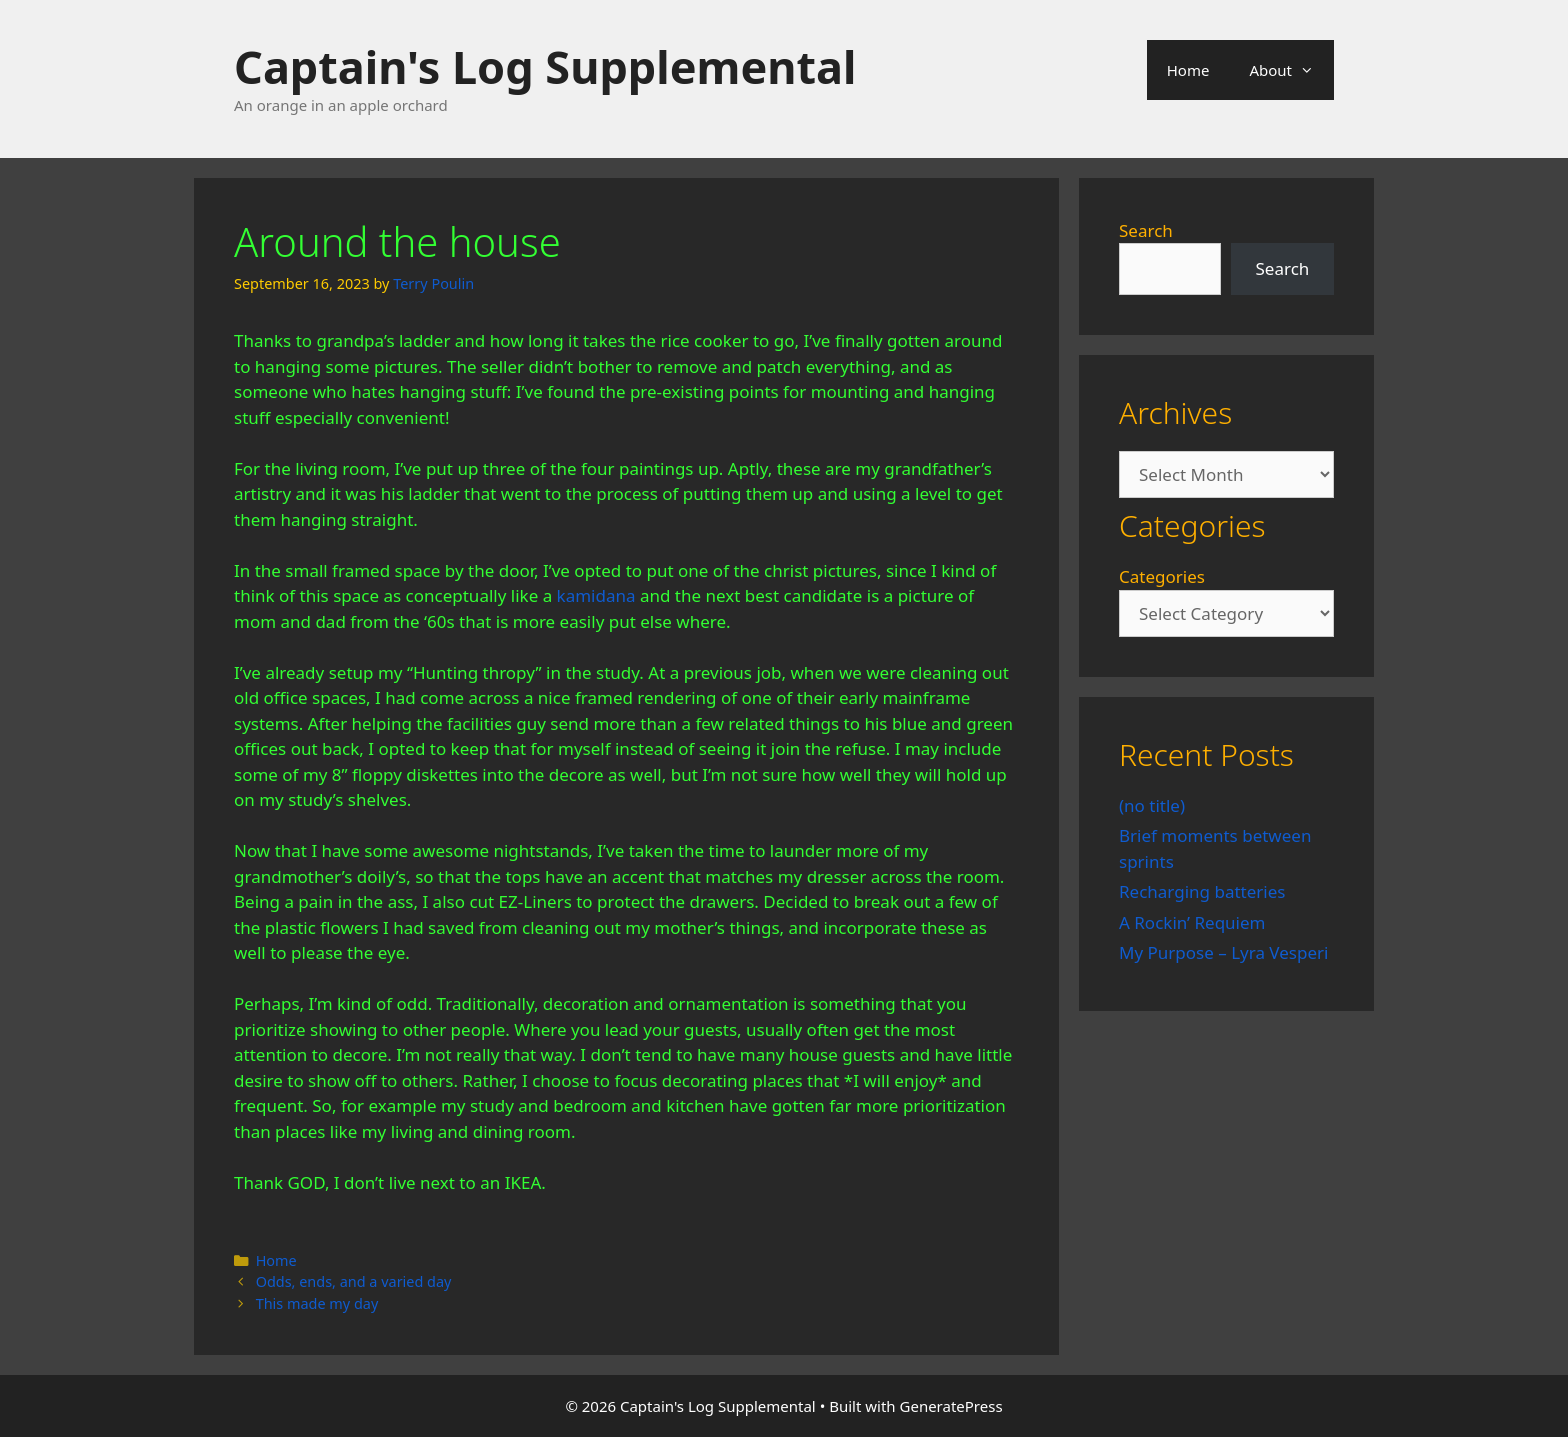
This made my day (317, 1303)
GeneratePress (951, 1406)
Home (1188, 70)
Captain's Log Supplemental (545, 66)
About (1291, 70)
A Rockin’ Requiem (1192, 922)
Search (1146, 230)
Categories (1162, 576)
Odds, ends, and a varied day (354, 1281)
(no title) (1152, 805)
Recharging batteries (1202, 891)
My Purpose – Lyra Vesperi (1223, 952)
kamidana (596, 595)
